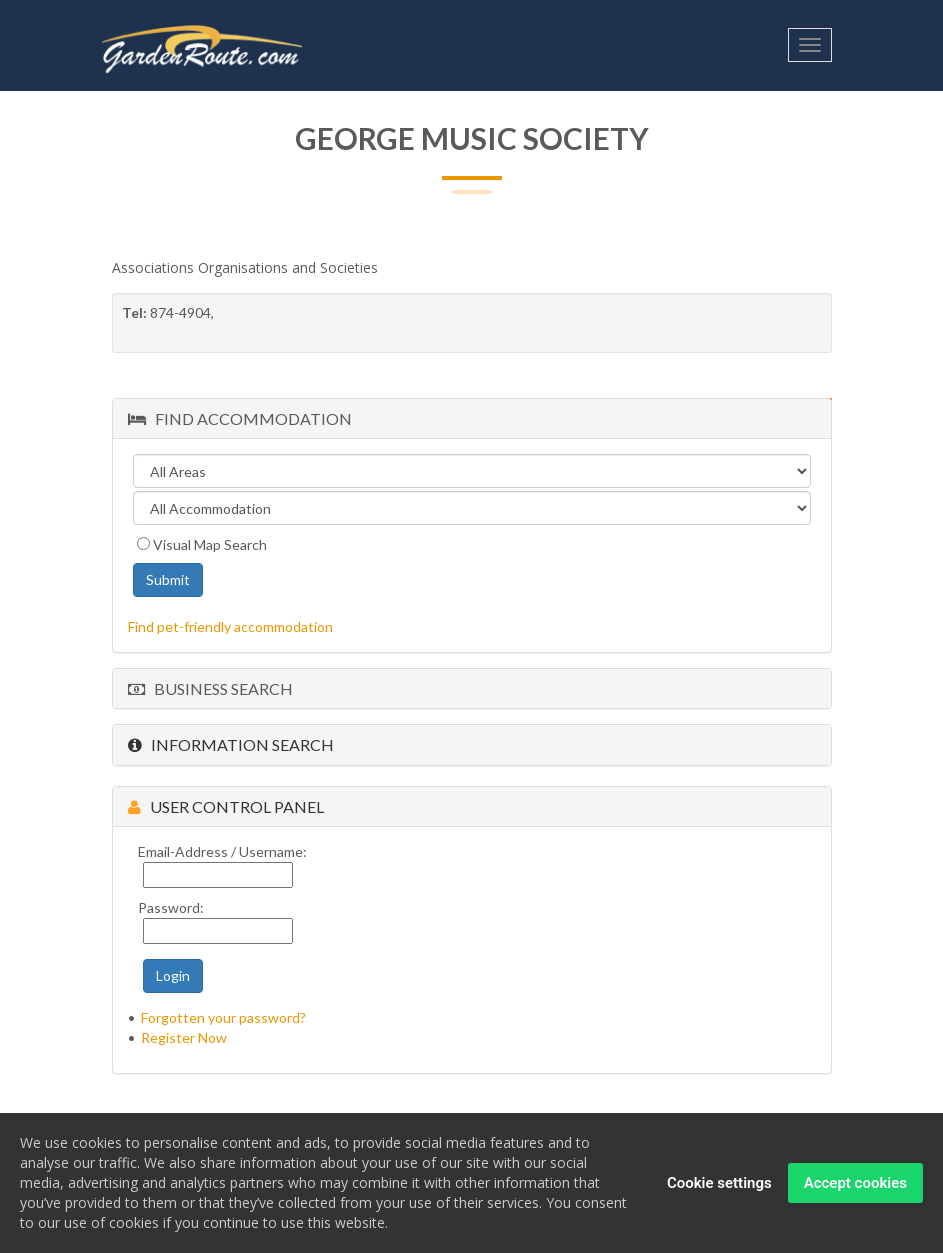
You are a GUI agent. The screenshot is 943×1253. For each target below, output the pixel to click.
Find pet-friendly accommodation (230, 626)
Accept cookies (855, 1184)
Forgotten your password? (223, 1017)
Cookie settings (719, 1184)
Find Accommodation (240, 418)
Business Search (210, 688)
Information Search (231, 744)
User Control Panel (226, 806)
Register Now (184, 1037)
